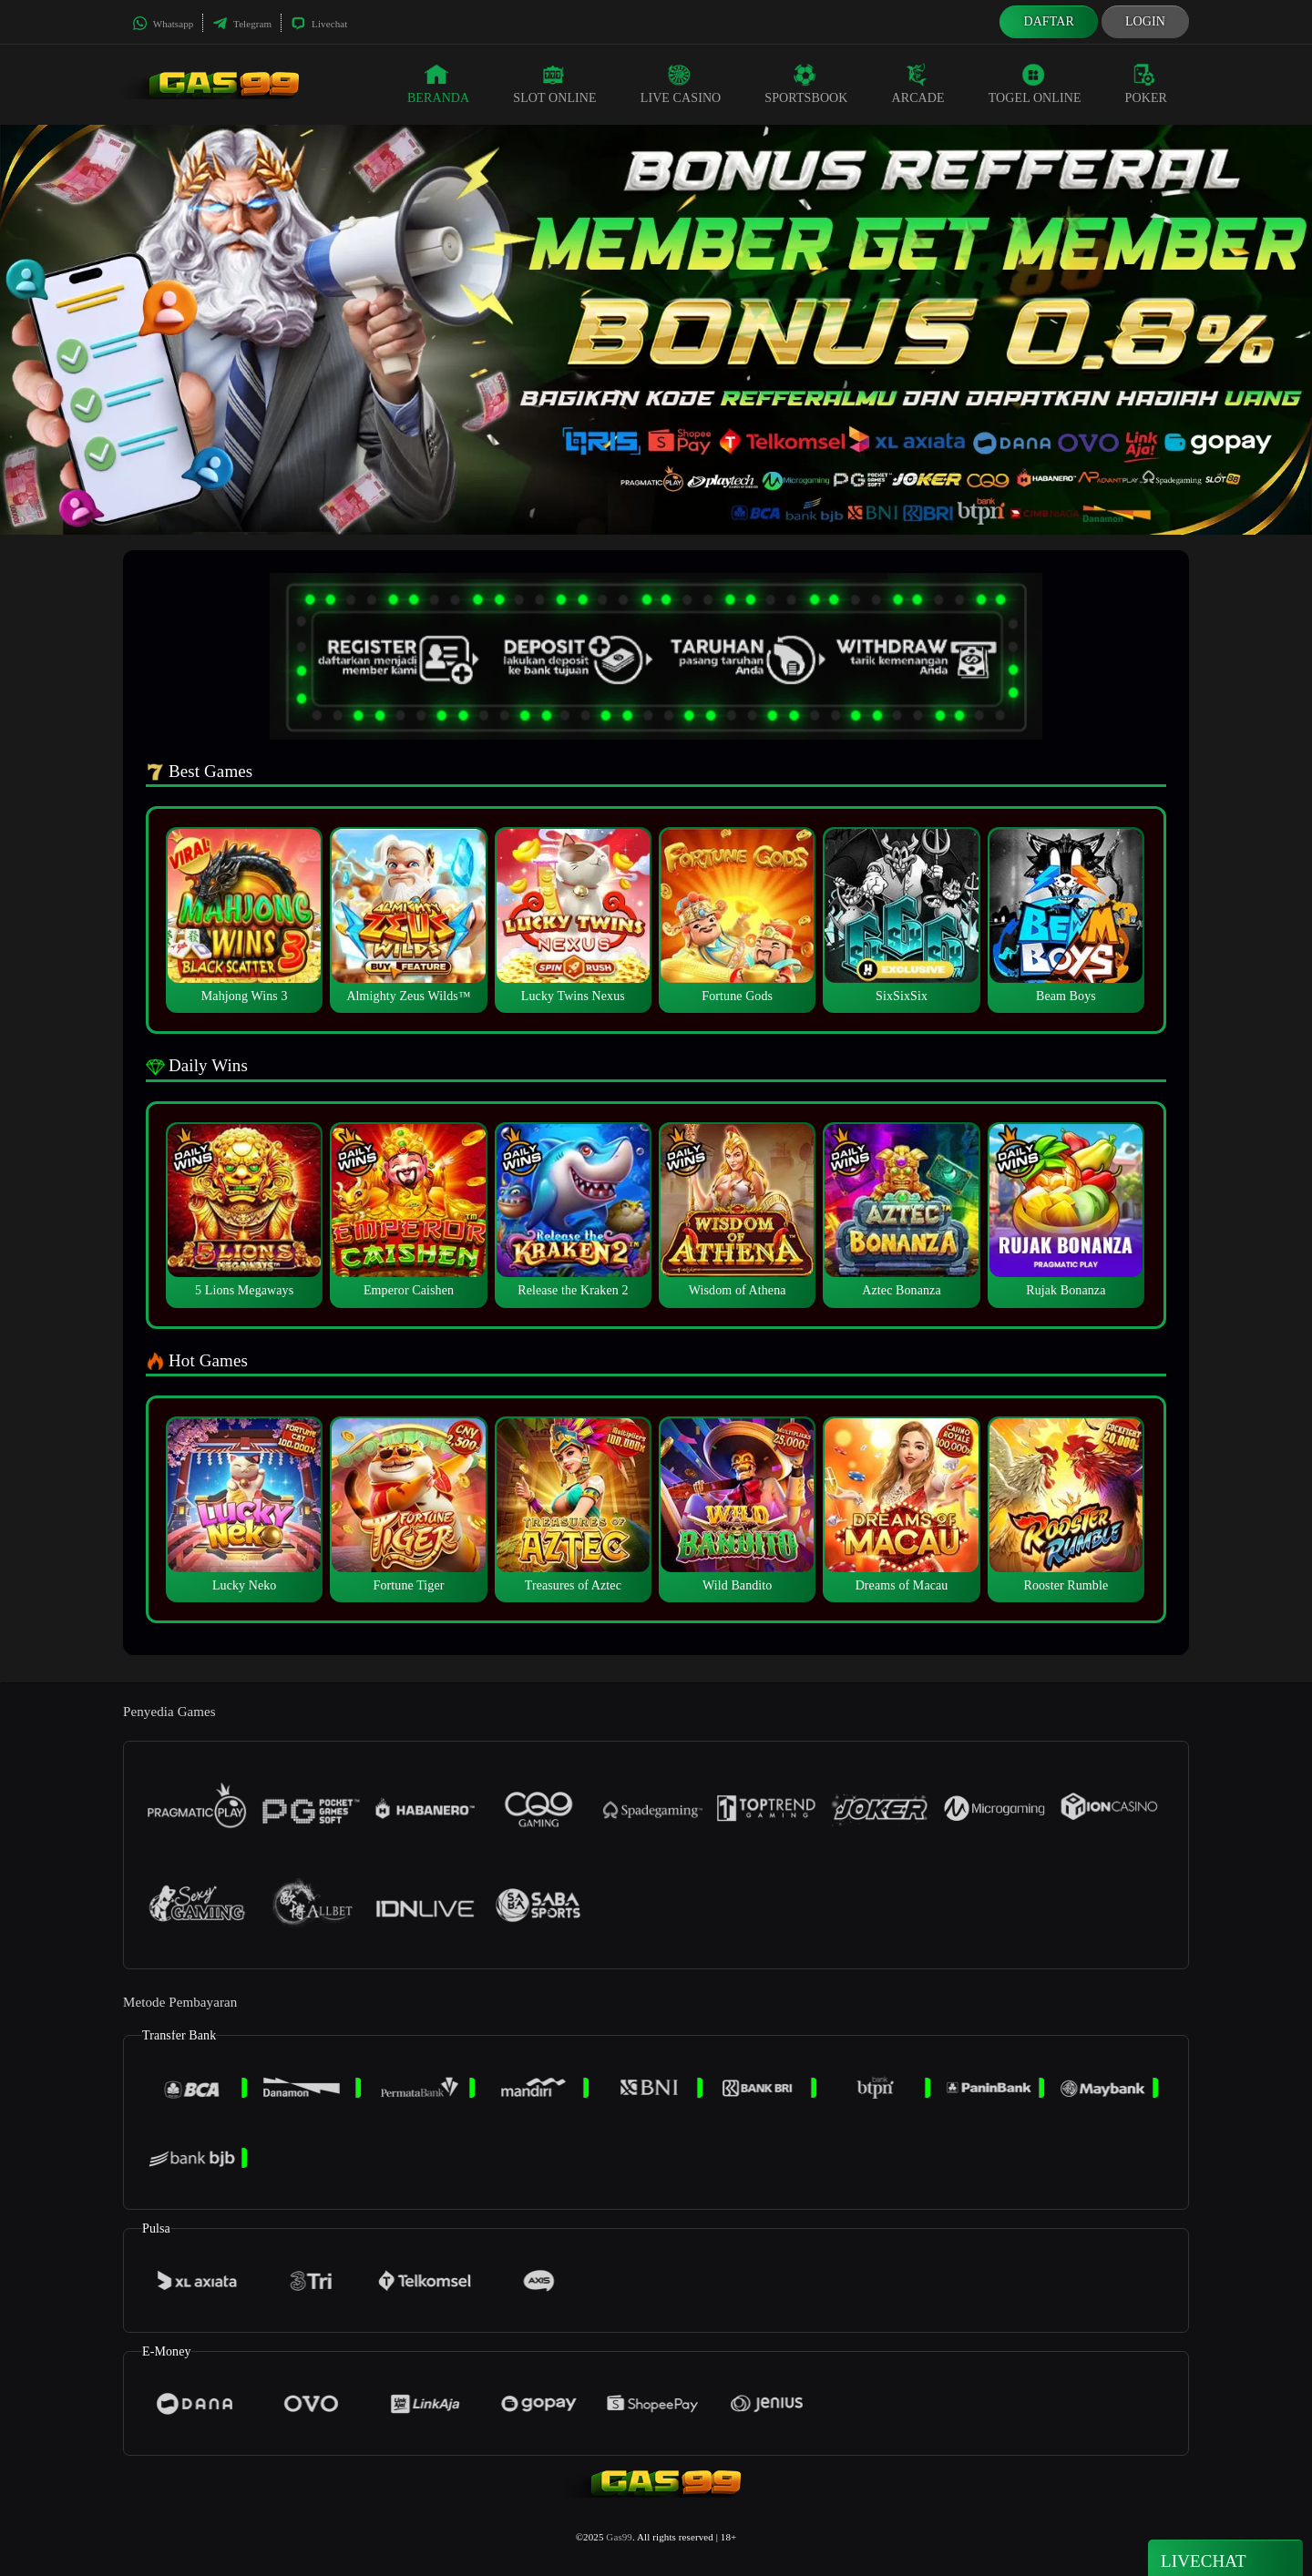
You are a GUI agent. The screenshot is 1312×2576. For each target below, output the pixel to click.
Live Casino (681, 84)
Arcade (918, 84)
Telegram (242, 23)
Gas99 (619, 2536)
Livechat (319, 23)
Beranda (438, 84)
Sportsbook (805, 84)
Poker (1146, 84)
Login (1145, 21)
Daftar (1048, 21)
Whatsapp (162, 23)
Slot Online (554, 84)
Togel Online (1035, 84)
